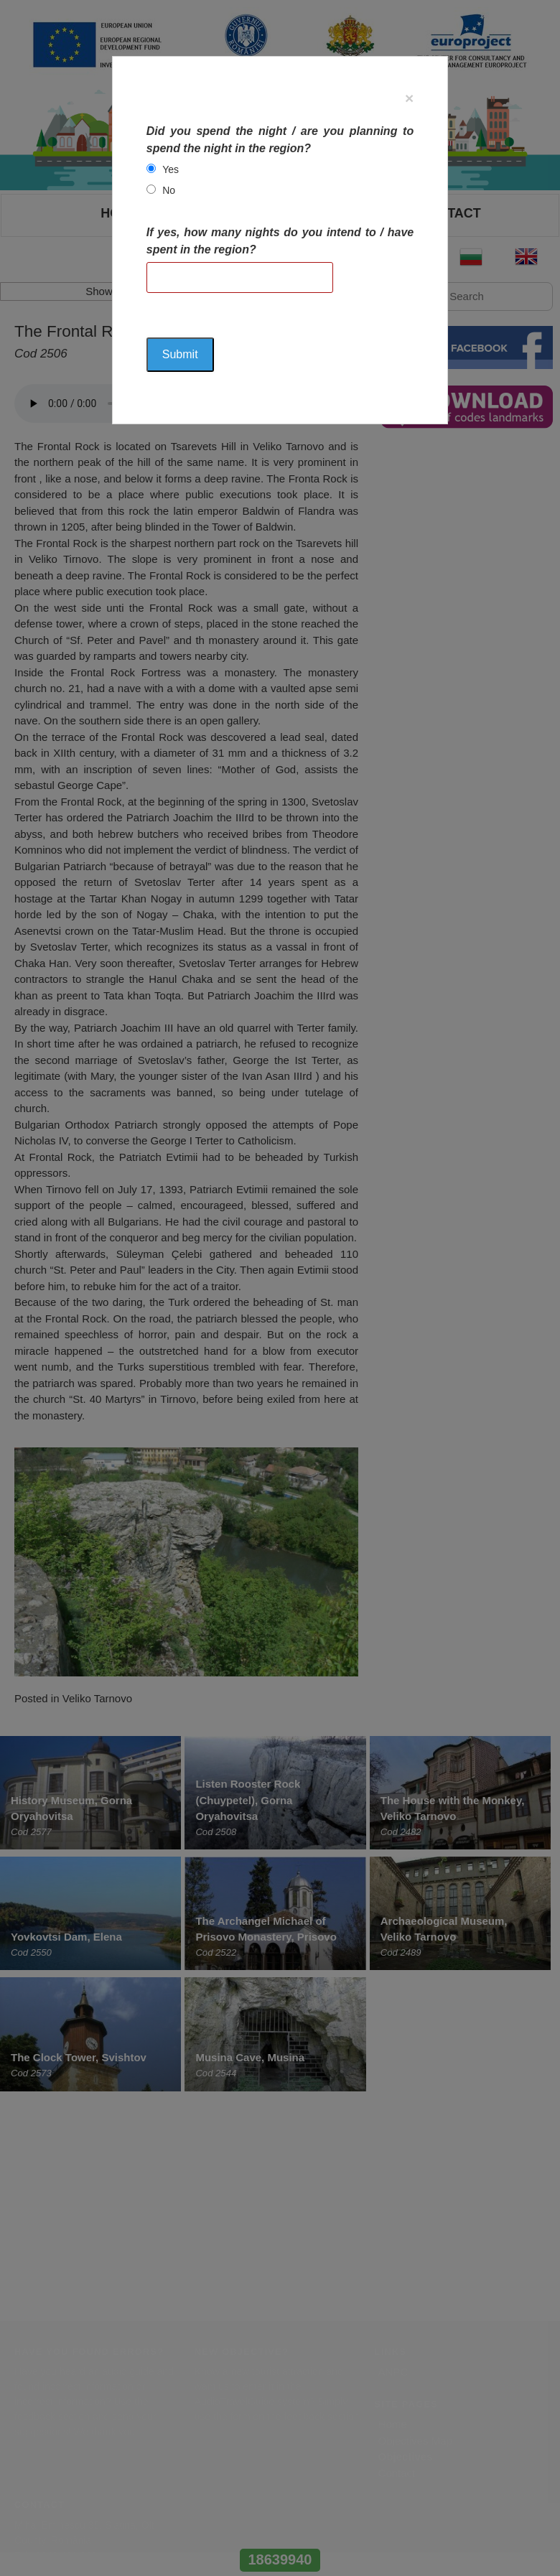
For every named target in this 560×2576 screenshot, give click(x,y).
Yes (170, 169)
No (168, 190)
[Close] (409, 98)
